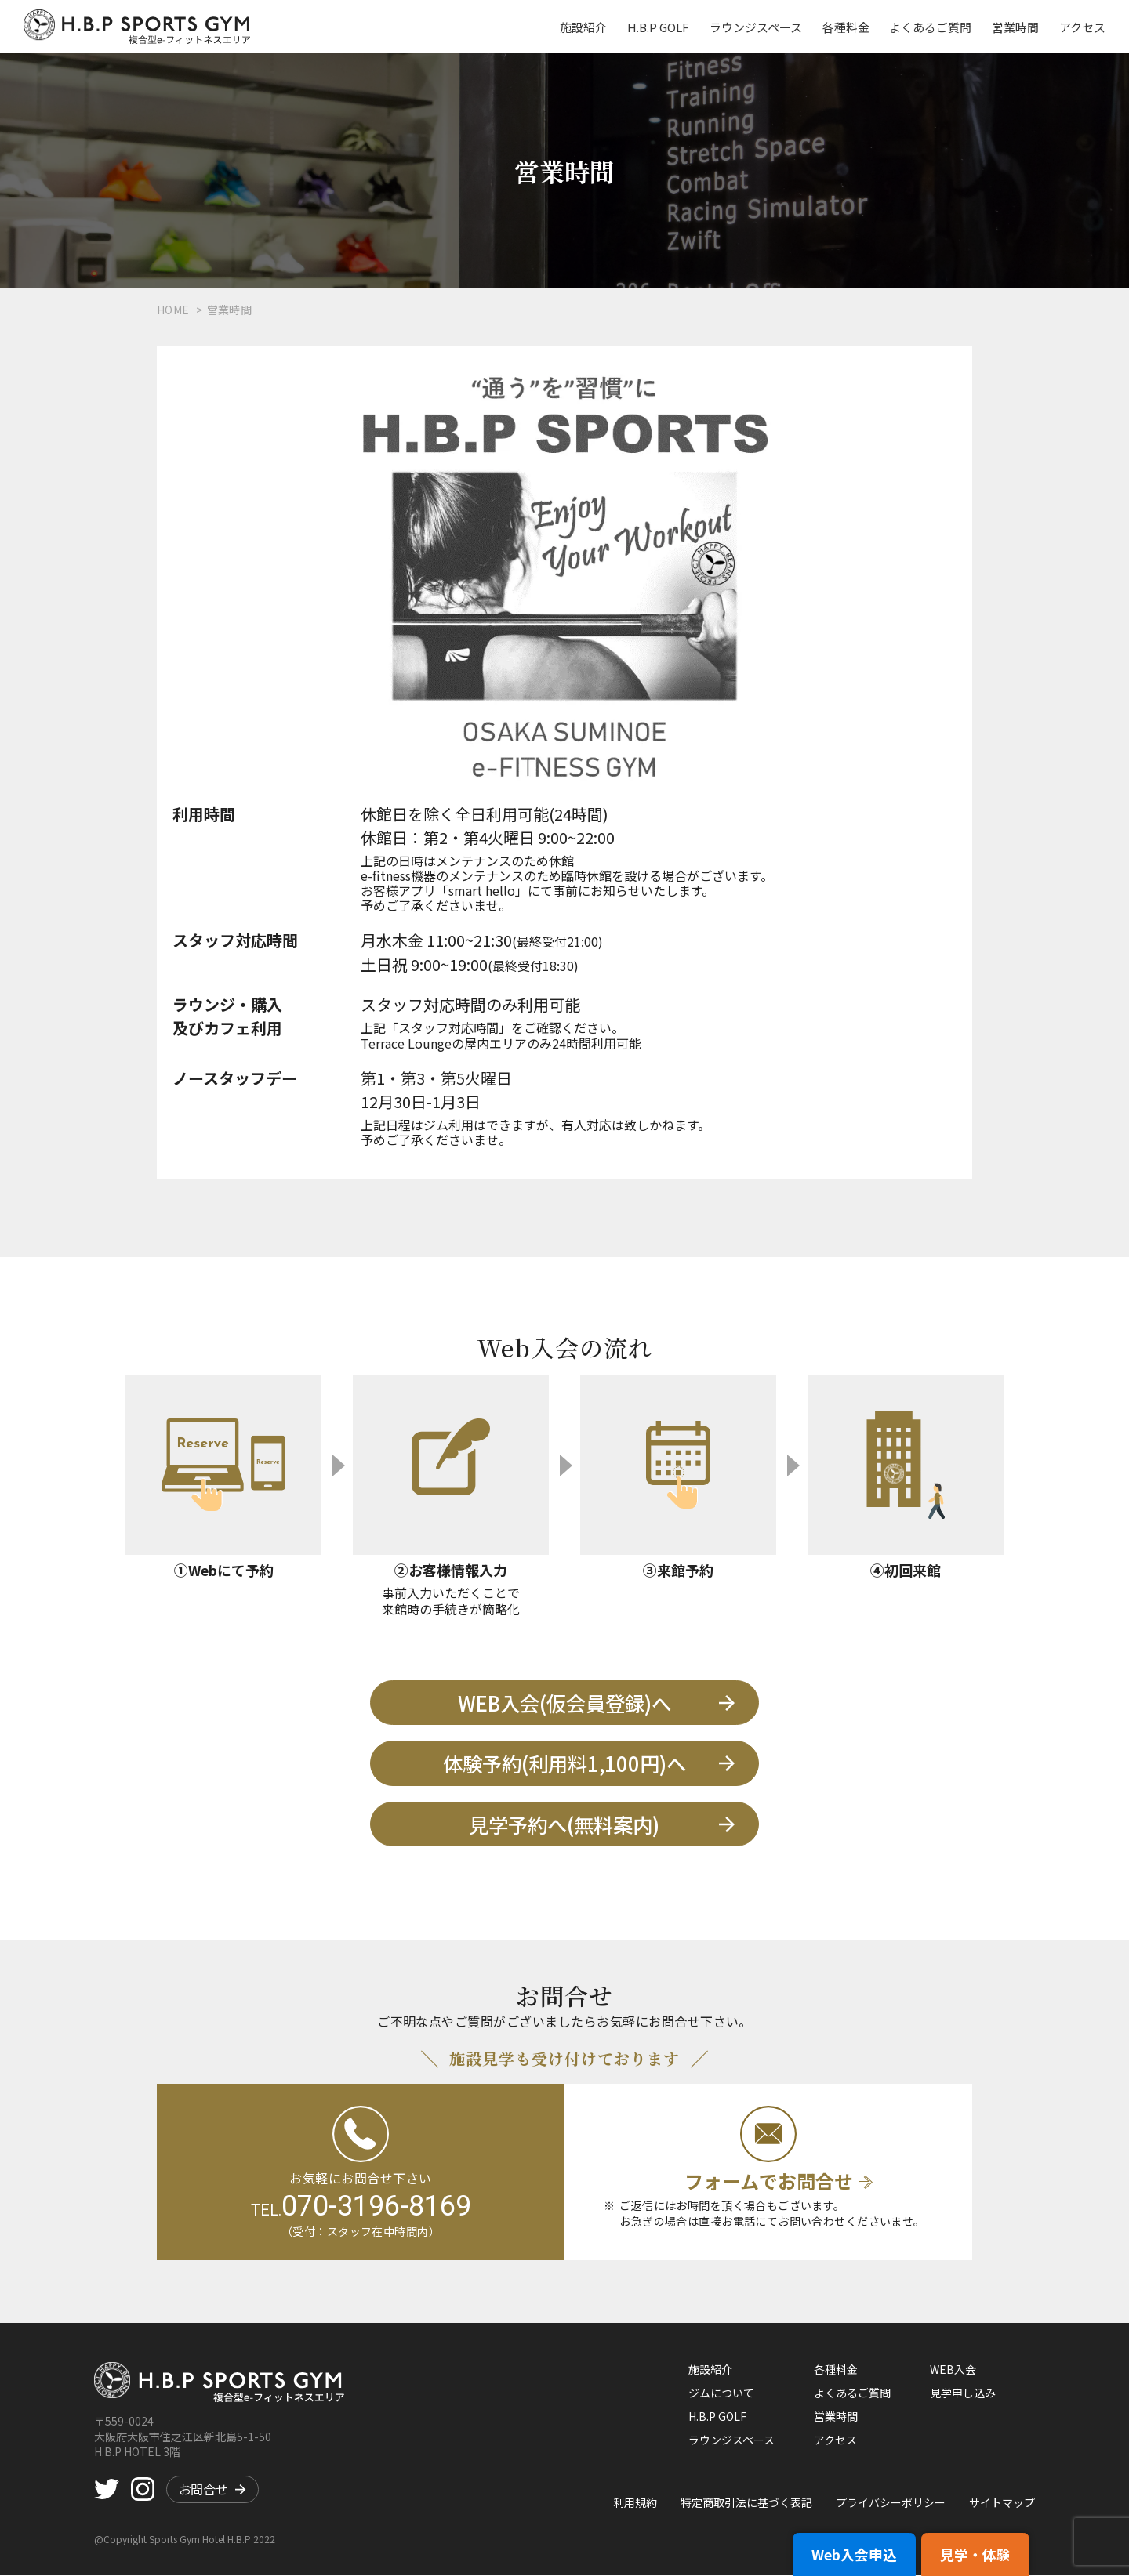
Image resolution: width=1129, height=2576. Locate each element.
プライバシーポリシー (891, 2503)
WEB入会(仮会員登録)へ (583, 1702)
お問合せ (212, 2490)
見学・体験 (973, 2560)
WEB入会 (953, 2370)
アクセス (1082, 27)
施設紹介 (587, 27)
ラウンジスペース (758, 27)
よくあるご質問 (932, 27)
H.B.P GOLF (661, 27)
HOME (173, 309)
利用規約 (635, 2503)
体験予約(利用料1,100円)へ (576, 1763)
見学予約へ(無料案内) (589, 1824)
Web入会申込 (848, 2560)
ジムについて (721, 2393)
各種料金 (847, 27)
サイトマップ (1002, 2503)
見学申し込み (963, 2393)
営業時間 (1016, 27)
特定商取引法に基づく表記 (746, 2503)
